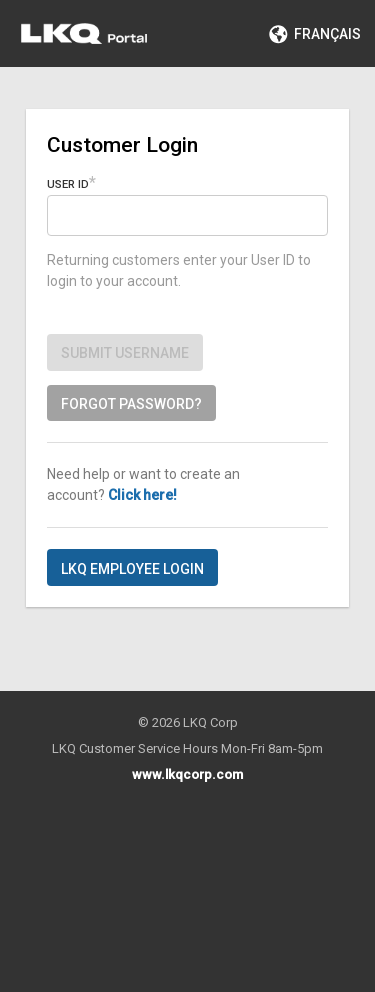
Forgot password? (131, 404)
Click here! (142, 495)
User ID (68, 184)
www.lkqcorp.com (187, 774)
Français (315, 34)
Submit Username (125, 353)
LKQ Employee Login (132, 569)
